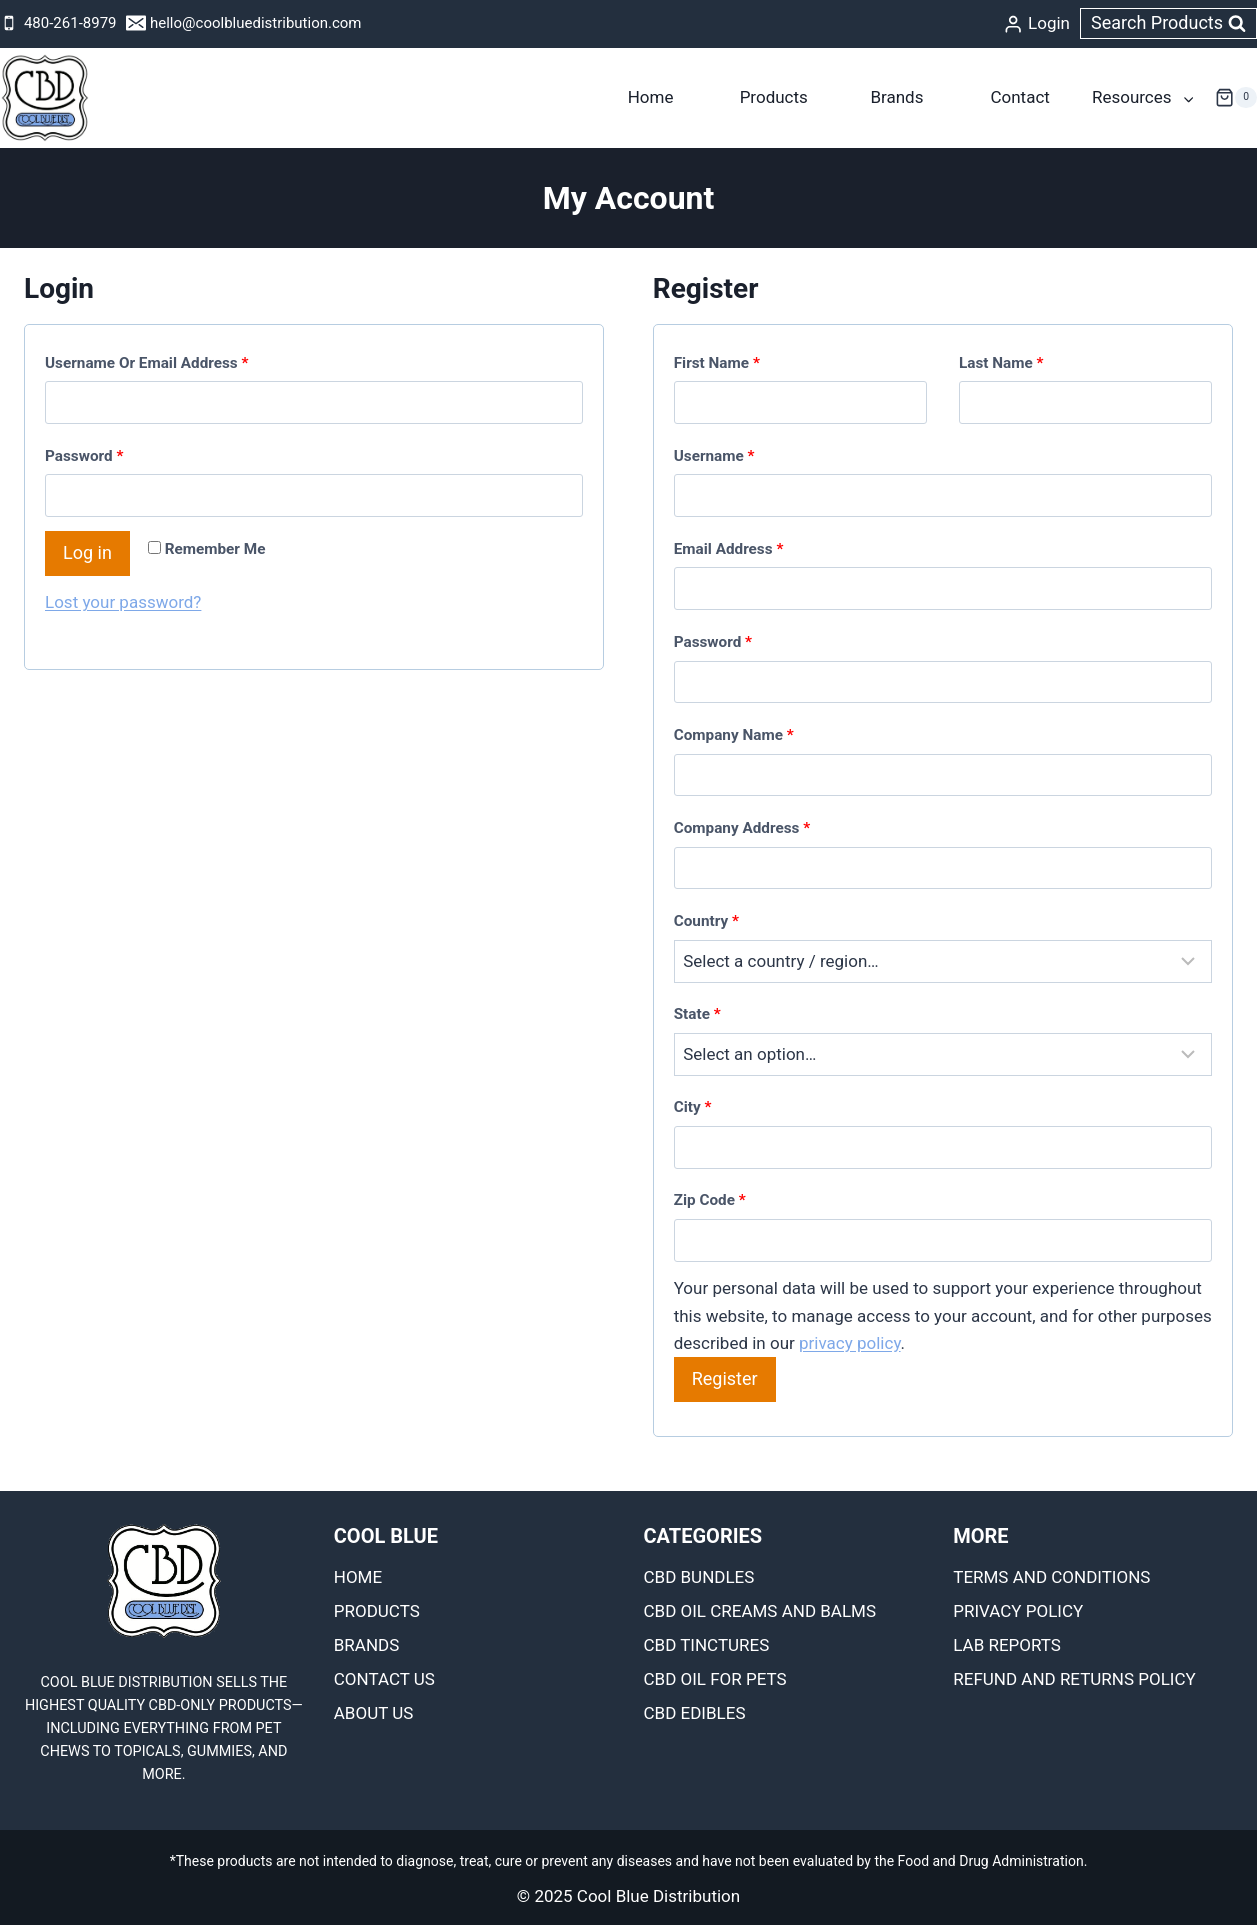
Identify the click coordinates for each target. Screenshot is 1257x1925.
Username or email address (151, 363)
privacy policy (850, 1343)
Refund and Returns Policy (1074, 1679)
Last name (1001, 363)
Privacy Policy (1018, 1611)
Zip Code (710, 1200)
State (697, 1014)
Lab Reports (1007, 1645)
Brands (896, 97)
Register (725, 1378)
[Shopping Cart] (1236, 97)
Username (719, 456)
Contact (1019, 97)
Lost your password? (123, 602)
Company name (734, 735)
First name (717, 363)
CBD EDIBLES (695, 1713)
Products (774, 97)
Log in (87, 552)
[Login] (1036, 24)
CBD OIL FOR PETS (715, 1679)
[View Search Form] (1168, 23)
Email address (733, 549)
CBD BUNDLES (699, 1577)
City (693, 1107)
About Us (374, 1713)
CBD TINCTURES (707, 1645)
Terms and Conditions (1051, 1577)
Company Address (742, 828)
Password (88, 456)
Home (651, 97)
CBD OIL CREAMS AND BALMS (760, 1611)
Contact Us (384, 1679)
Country (706, 921)
